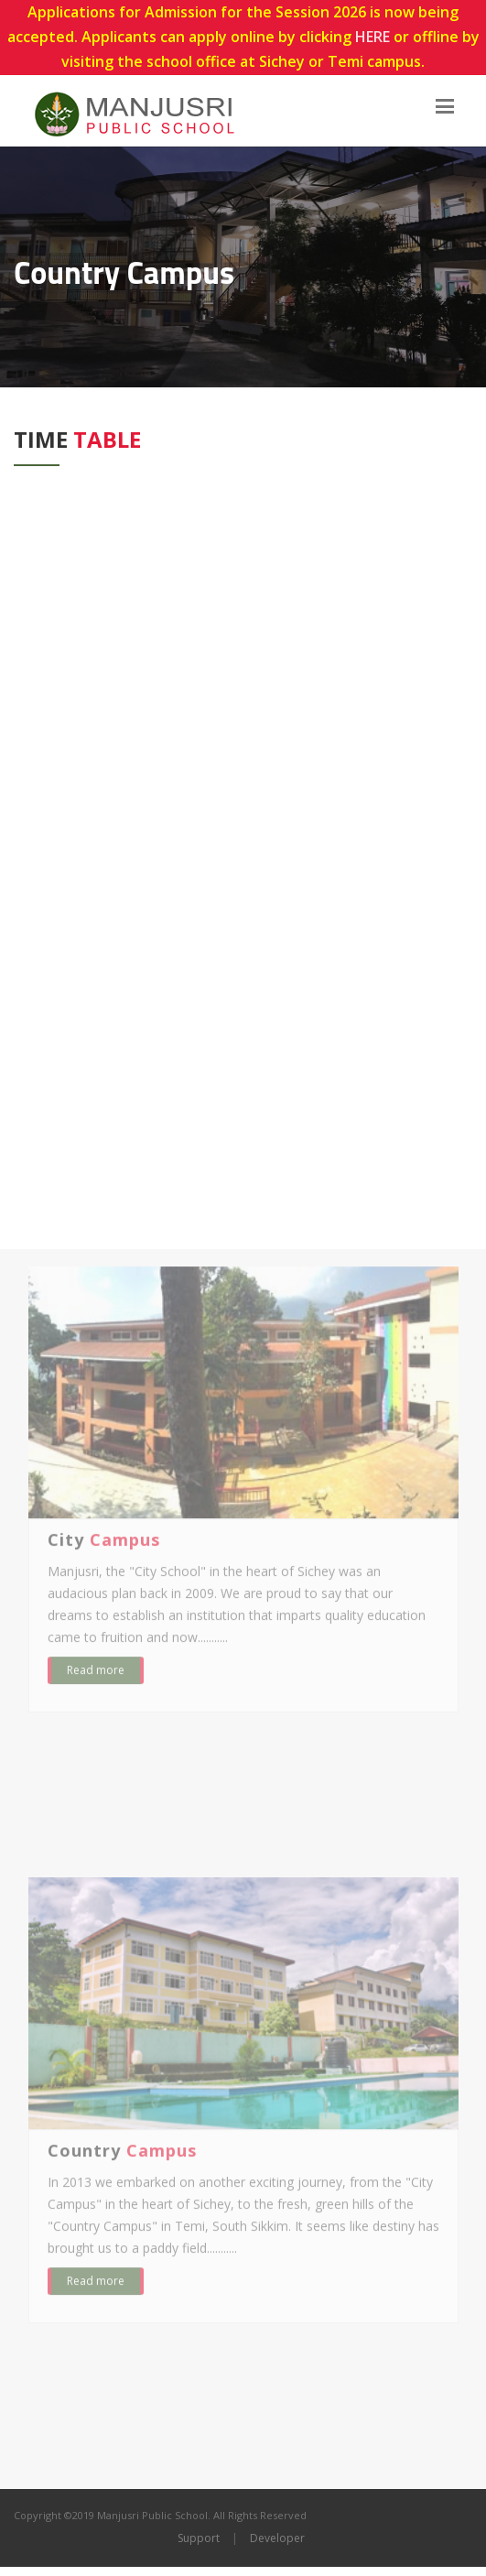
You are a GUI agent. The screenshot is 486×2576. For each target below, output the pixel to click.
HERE (372, 37)
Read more (95, 1677)
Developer (277, 2538)
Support (199, 2538)
